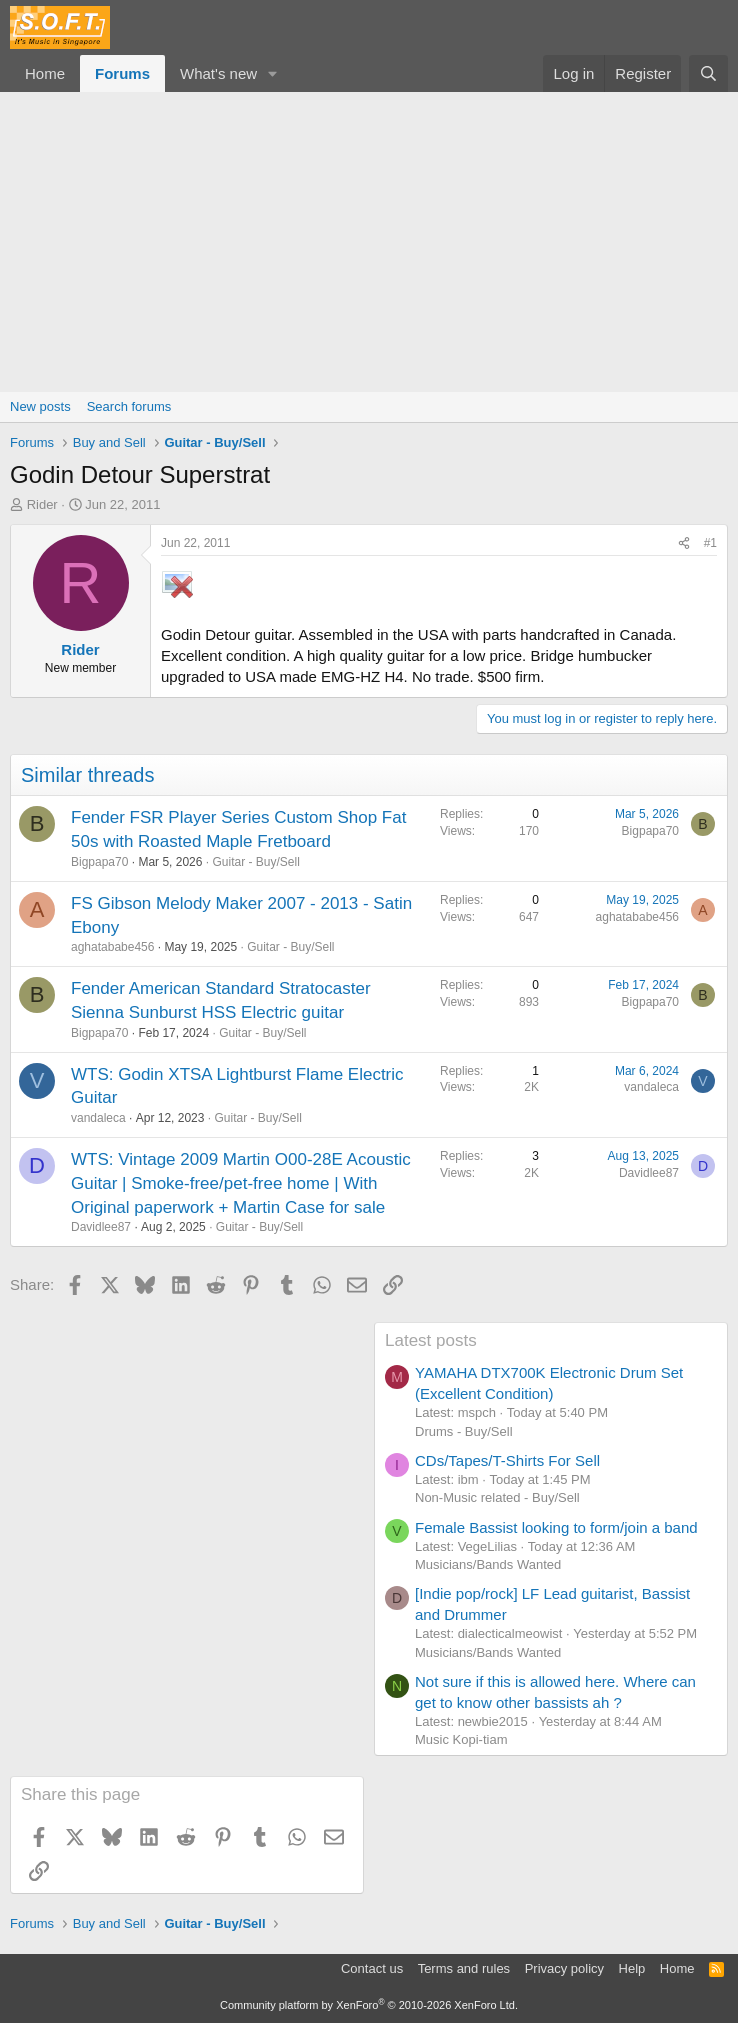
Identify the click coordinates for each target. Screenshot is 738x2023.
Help (632, 1968)
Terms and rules (464, 1968)
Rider (42, 504)
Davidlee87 (101, 1227)
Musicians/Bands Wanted (488, 1564)
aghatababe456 (112, 947)
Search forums (129, 406)
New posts (40, 406)
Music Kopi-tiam (461, 1739)
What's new (218, 73)
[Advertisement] (369, 242)
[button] (273, 73)
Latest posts (431, 1340)
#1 (710, 543)
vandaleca (98, 1118)
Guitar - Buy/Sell (255, 862)
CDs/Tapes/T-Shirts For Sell (507, 1460)
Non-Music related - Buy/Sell (497, 1497)
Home (45, 73)
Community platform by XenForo (369, 2005)
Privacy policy (564, 1968)
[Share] (684, 543)
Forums (122, 73)
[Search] (708, 73)
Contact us (372, 1968)
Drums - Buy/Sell (464, 1431)
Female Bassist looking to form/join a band (556, 1527)
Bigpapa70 (99, 862)
